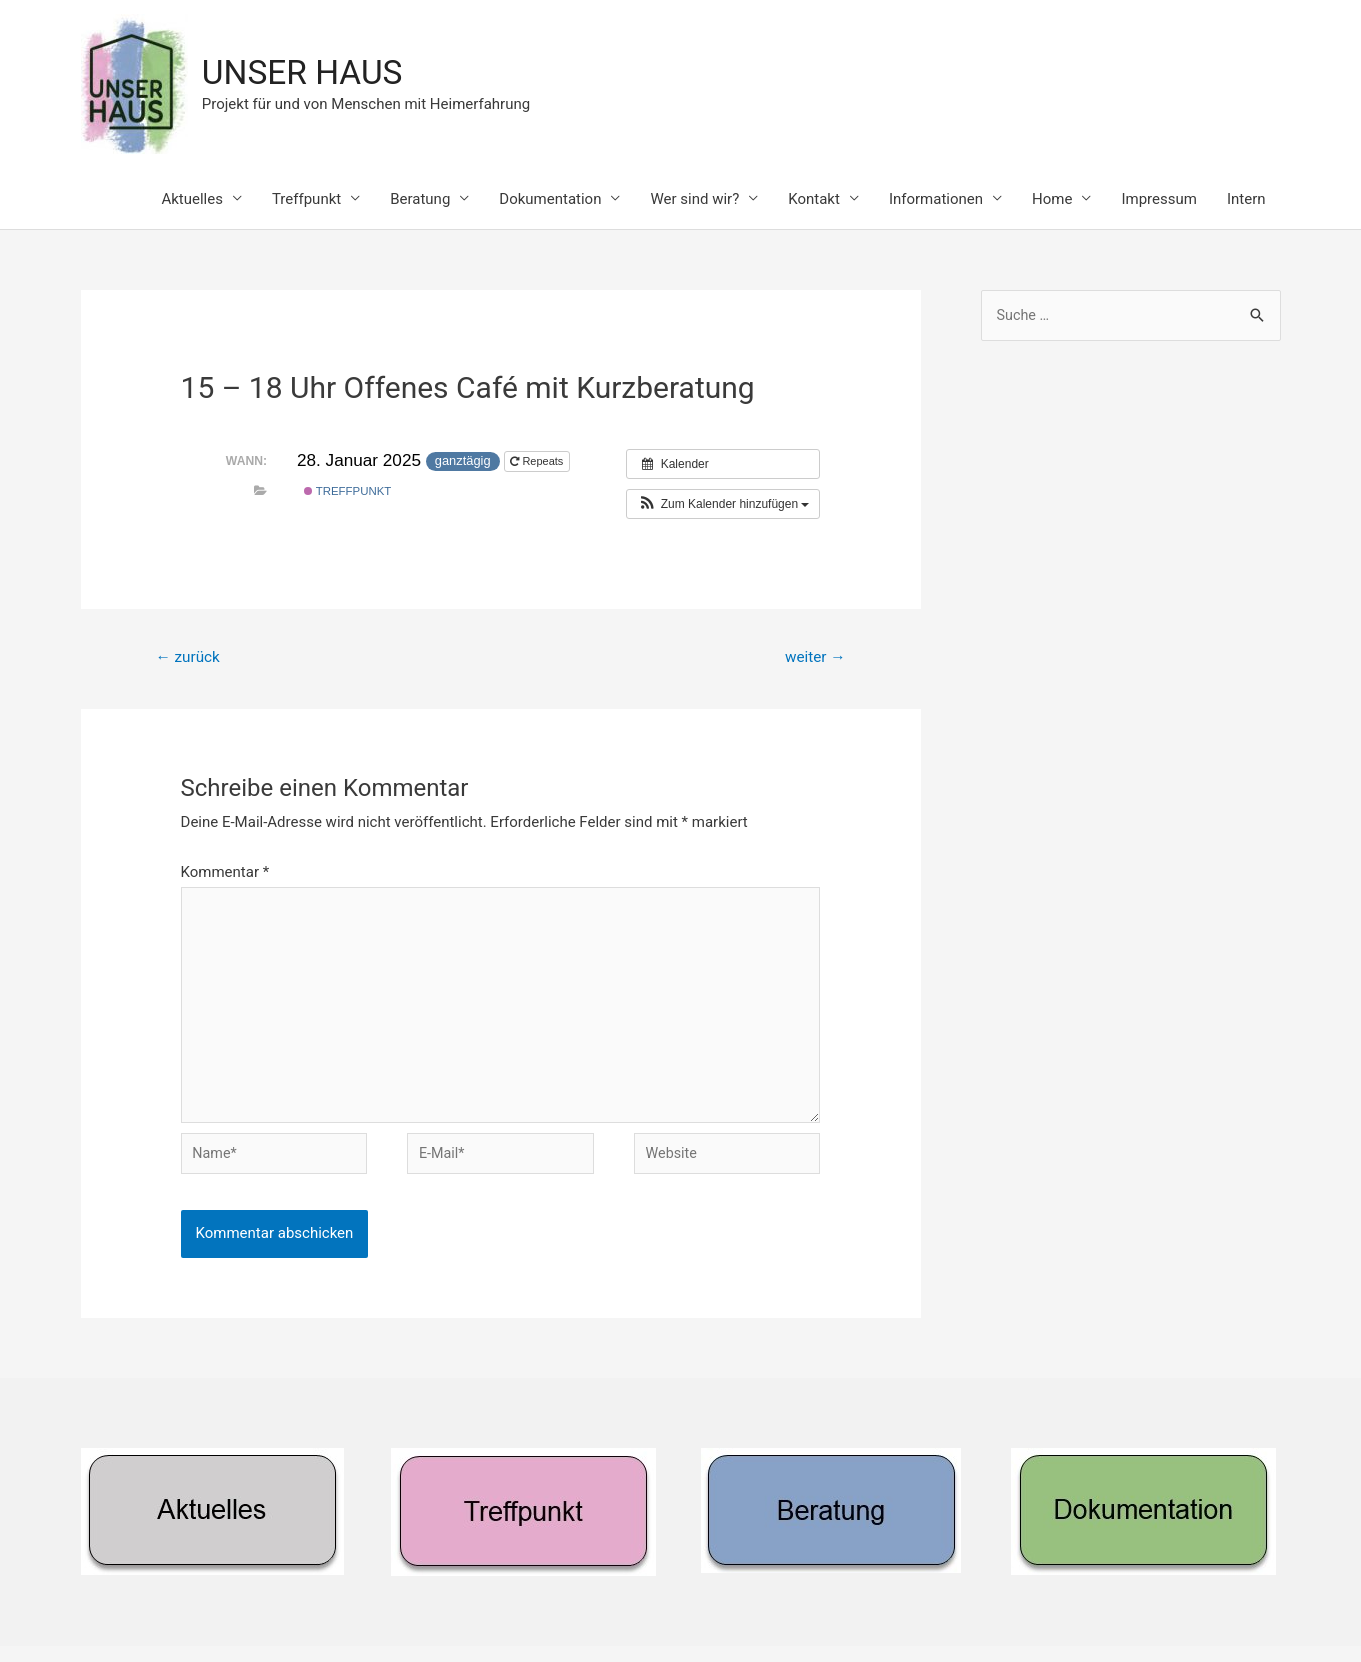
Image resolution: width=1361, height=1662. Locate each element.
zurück (189, 659)
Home (1052, 200)
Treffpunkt (306, 200)
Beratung (420, 200)
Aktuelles (192, 200)
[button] (723, 506)
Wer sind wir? (694, 200)
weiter (812, 659)
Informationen (936, 200)
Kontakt (814, 200)
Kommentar (225, 875)
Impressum (1158, 200)
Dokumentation (550, 200)
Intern (1246, 200)
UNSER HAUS (308, 73)
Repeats (538, 463)
